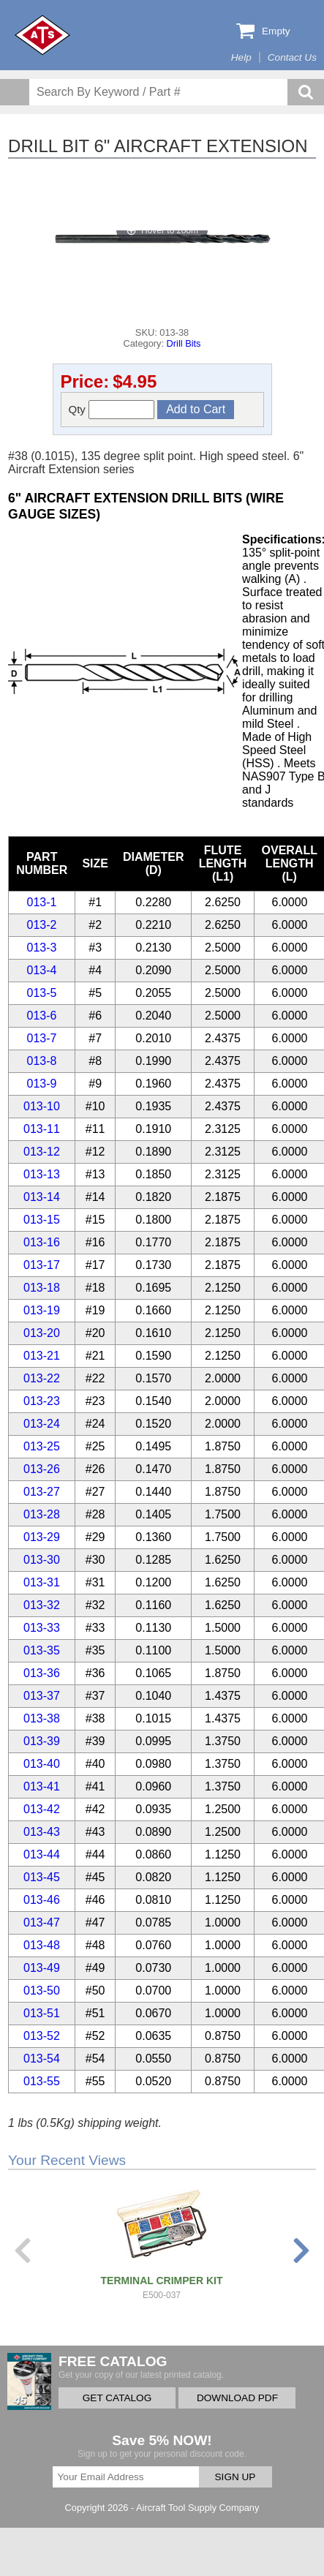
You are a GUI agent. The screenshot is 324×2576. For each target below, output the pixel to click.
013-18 (41, 1287)
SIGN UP (235, 2476)
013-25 (41, 1446)
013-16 (41, 1242)
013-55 (41, 2081)
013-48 (41, 1945)
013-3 (42, 947)
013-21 (41, 1355)
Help (241, 57)
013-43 (41, 1832)
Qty (112, 409)
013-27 (41, 1491)
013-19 (41, 1310)
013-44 (41, 1854)
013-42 (41, 1809)
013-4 (42, 970)
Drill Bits (184, 343)
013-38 (41, 1718)
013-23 (41, 1401)
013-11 (41, 1129)
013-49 (41, 1968)
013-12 (41, 1151)
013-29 (41, 1537)
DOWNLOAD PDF (237, 2397)
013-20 (41, 1333)
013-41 (41, 1786)
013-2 (42, 925)
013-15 (41, 1219)
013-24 (41, 1423)
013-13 (41, 1174)
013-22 (41, 1378)
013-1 (42, 902)
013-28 (41, 1514)
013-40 (41, 1764)
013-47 (41, 1922)
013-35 (41, 1650)
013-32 (41, 1605)
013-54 (41, 2058)
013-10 (41, 1106)
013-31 (41, 1582)
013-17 (41, 1265)
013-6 (42, 1015)
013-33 (41, 1628)
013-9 (42, 1083)
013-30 (41, 1559)
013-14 (41, 1197)
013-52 (41, 2036)
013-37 (41, 1696)
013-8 (42, 1061)
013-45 (41, 1877)
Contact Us (292, 57)
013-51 (41, 2013)
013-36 (41, 1673)
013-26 (41, 1469)
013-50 (41, 1990)
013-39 (41, 1741)
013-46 (41, 1900)
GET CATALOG (117, 2397)
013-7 (42, 1038)
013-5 (42, 993)
